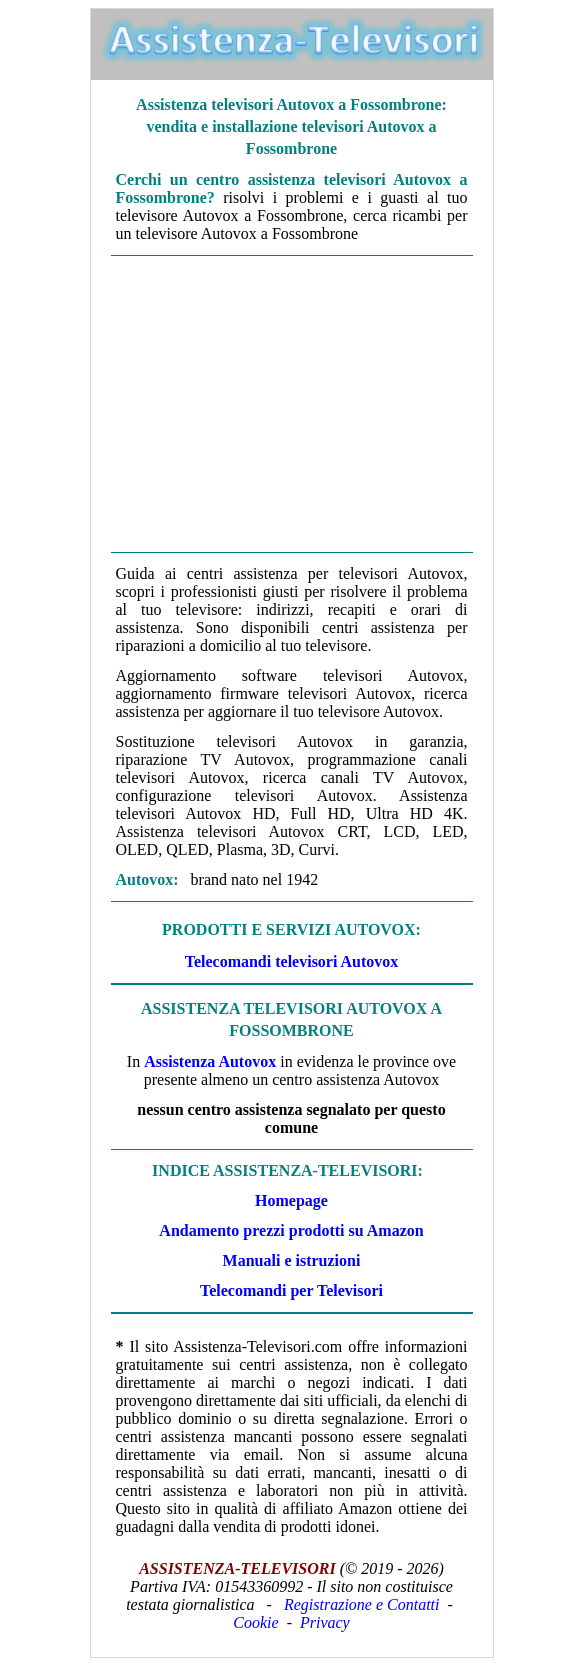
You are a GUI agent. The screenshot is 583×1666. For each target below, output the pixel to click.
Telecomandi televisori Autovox (292, 961)
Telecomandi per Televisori (291, 1290)
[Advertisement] (292, 404)
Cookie (255, 1622)
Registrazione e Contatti (362, 1604)
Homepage (291, 1200)
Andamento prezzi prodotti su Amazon (291, 1230)
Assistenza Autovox (210, 1061)
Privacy (325, 1622)
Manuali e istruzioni (292, 1260)
